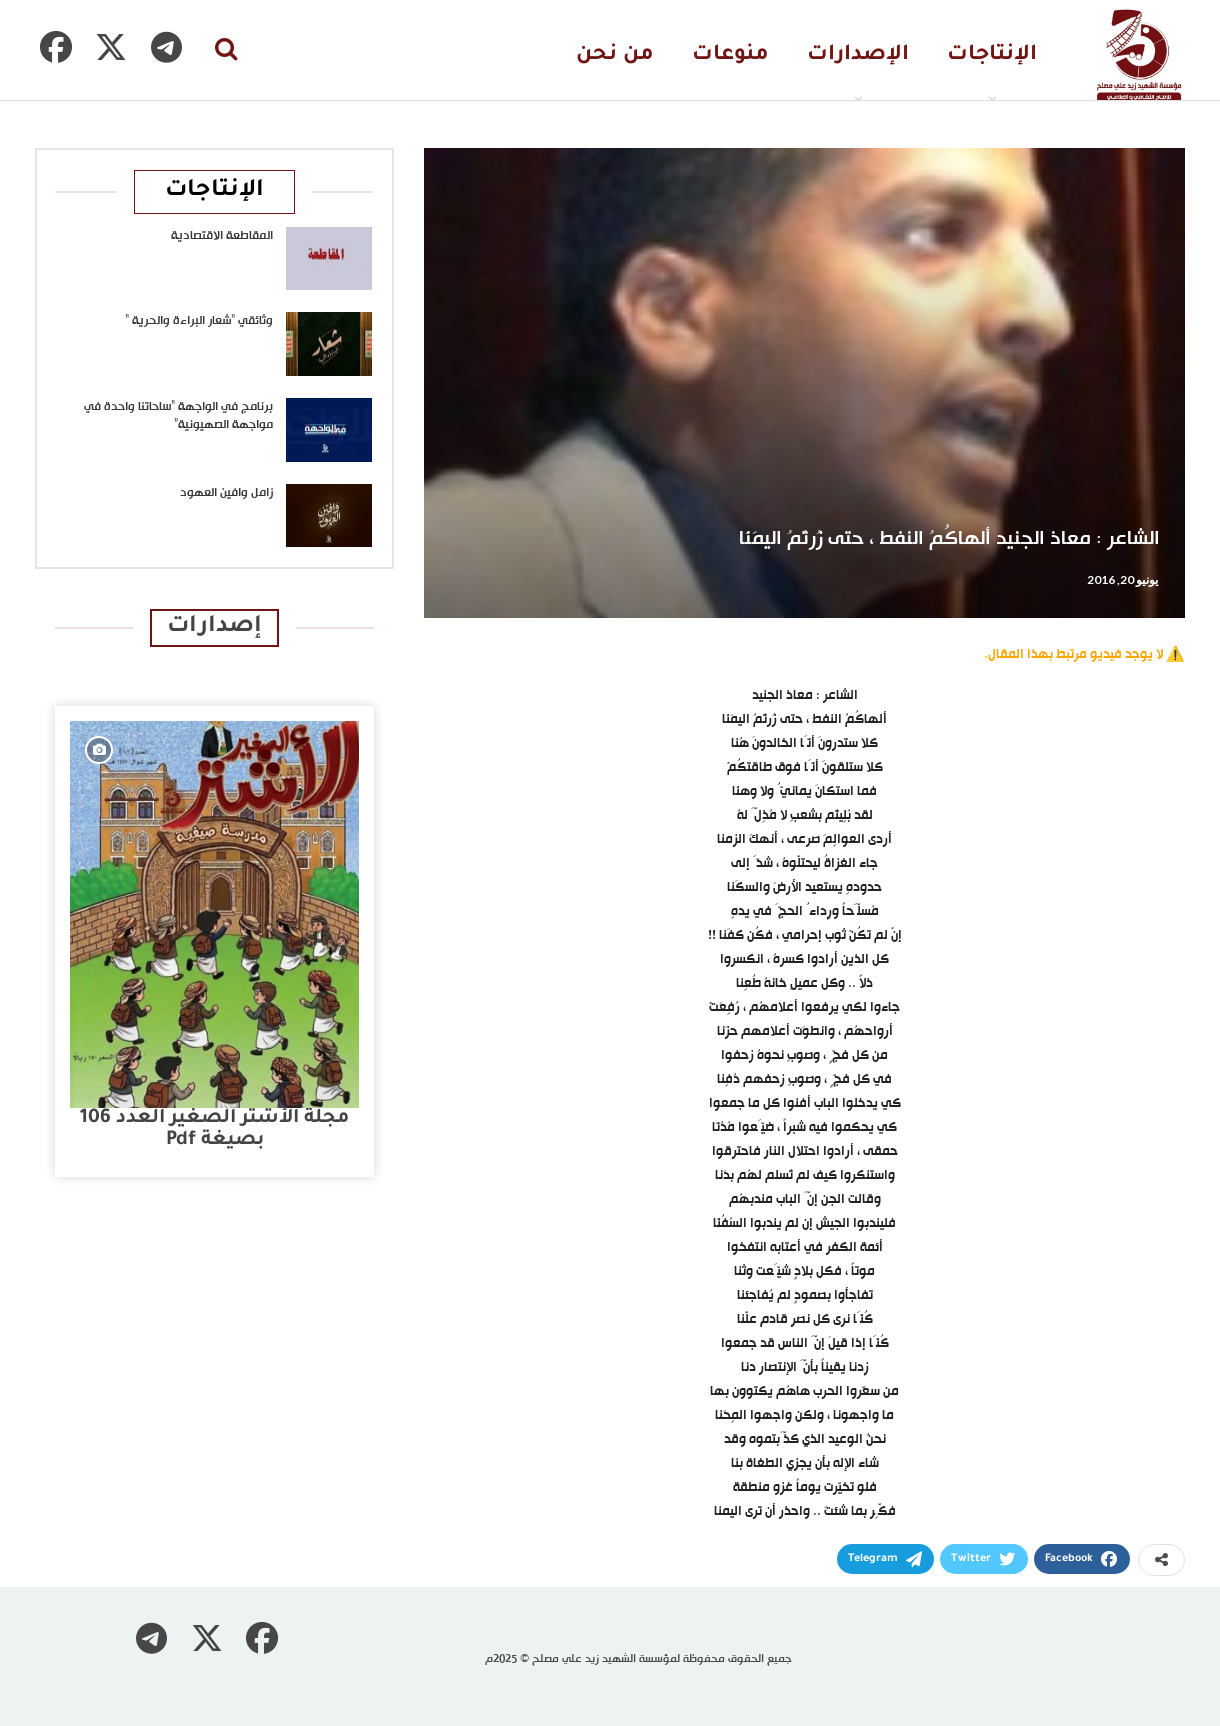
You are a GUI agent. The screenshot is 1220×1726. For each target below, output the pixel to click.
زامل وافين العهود (226, 493)
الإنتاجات (992, 55)
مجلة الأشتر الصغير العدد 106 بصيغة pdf (214, 1129)
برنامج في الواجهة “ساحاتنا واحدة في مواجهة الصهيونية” (178, 416)
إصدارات (214, 627)
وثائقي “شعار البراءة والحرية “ (199, 321)
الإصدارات (858, 55)
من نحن (615, 55)
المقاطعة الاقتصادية (222, 236)
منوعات (730, 55)
